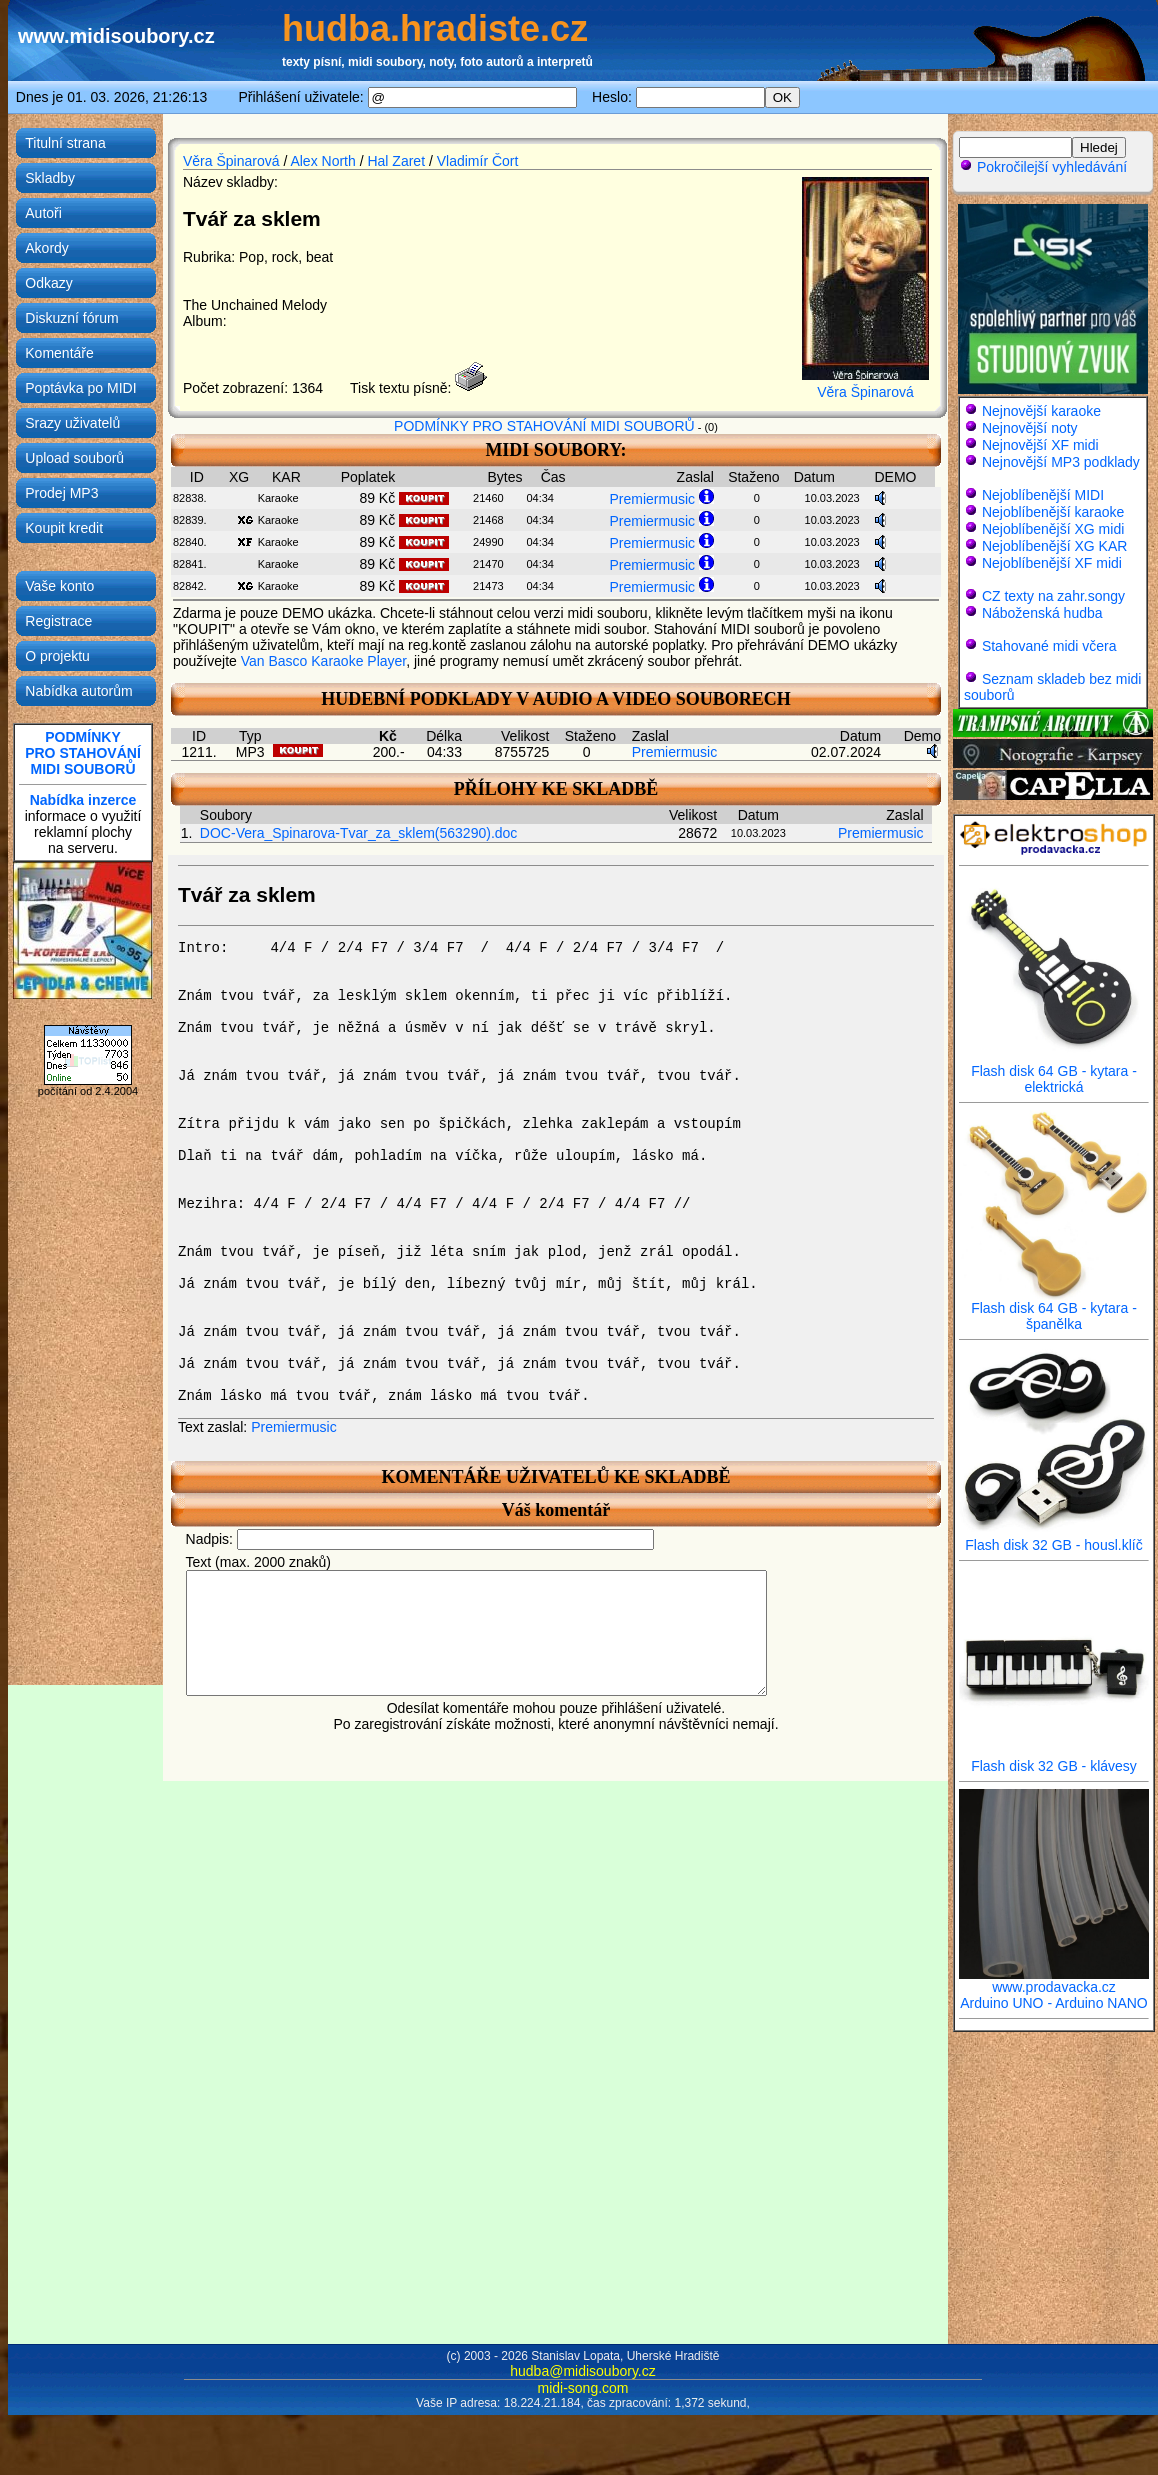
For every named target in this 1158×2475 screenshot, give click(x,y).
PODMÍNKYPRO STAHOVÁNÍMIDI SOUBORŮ (83, 753)
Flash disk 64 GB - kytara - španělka (1054, 1309)
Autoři (43, 213)
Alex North (322, 161)
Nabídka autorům (78, 691)
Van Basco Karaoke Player (324, 661)
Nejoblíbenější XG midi (1053, 529)
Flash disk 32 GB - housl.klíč (1054, 1538)
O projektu (57, 656)
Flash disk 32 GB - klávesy (1054, 1759)
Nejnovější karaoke (1041, 411)
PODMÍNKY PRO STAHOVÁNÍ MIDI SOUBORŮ (544, 426)
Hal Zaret (396, 161)
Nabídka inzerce (83, 800)
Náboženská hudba (1042, 613)
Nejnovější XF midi (1040, 445)
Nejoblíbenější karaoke (1053, 512)
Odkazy (48, 283)
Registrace (58, 621)
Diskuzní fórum (71, 318)
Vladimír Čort (478, 161)
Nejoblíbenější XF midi (1052, 563)
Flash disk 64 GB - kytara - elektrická (1054, 1072)
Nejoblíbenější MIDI (1043, 495)
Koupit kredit (64, 528)
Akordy (47, 248)
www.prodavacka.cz (1054, 1980)
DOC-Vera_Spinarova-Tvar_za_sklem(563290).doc (358, 833)
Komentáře (59, 353)
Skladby (50, 178)
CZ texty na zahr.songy (1053, 596)
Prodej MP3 (61, 493)
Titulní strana (65, 143)
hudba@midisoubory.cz (582, 2371)
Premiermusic (652, 499)
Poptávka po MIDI (80, 388)
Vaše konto (59, 586)
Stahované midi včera (1049, 646)
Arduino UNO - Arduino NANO (1054, 2003)
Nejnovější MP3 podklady (1061, 462)
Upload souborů (74, 458)
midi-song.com (582, 2388)
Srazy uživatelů (72, 423)
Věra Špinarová (231, 161)
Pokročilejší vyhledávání (1043, 167)
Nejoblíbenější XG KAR (1055, 546)
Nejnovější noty (1030, 428)
